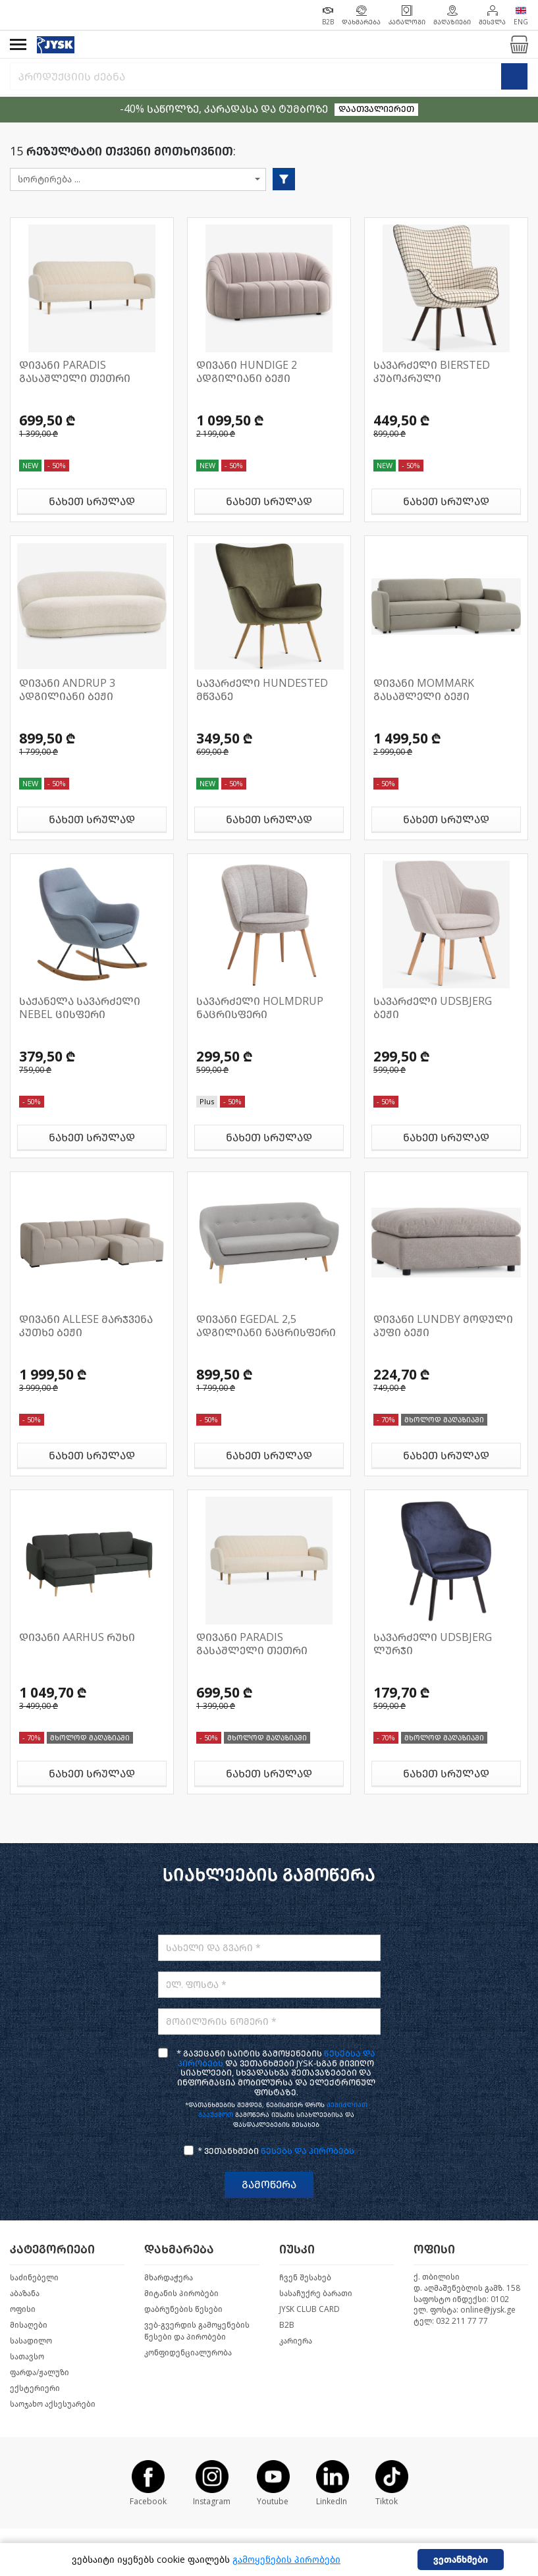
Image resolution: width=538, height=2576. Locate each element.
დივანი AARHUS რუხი (77, 1637)
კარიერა (295, 2341)
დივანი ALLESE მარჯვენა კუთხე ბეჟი (86, 1326)
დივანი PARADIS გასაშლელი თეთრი (74, 372)
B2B (286, 2325)
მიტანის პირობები (181, 2293)
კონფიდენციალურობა (188, 2352)
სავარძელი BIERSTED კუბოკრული (431, 372)
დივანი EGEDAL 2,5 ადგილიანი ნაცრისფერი (266, 1326)
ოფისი (23, 2309)
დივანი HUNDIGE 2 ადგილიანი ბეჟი (246, 372)
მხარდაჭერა (168, 2277)
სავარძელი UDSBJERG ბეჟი (432, 1008)
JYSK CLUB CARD (309, 2309)
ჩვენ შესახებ (305, 2277)
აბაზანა (25, 2293)
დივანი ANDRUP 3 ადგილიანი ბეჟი (67, 690)
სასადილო (31, 2341)
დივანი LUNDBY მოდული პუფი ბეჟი (443, 1326)
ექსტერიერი (35, 2388)
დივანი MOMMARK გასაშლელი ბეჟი (423, 690)
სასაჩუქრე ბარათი (315, 2293)
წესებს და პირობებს (307, 2151)
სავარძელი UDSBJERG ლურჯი (432, 1644)
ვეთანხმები (460, 2559)
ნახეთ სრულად (92, 501)
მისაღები (28, 2325)
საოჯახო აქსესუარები (52, 2404)
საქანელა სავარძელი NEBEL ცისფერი (79, 1008)
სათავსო (27, 2356)
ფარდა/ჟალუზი (39, 2372)
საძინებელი (34, 2277)
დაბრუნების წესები (183, 2309)
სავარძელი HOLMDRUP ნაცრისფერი (259, 1008)
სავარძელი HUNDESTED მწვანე (262, 690)
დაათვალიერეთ (376, 109)
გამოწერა (269, 2184)
